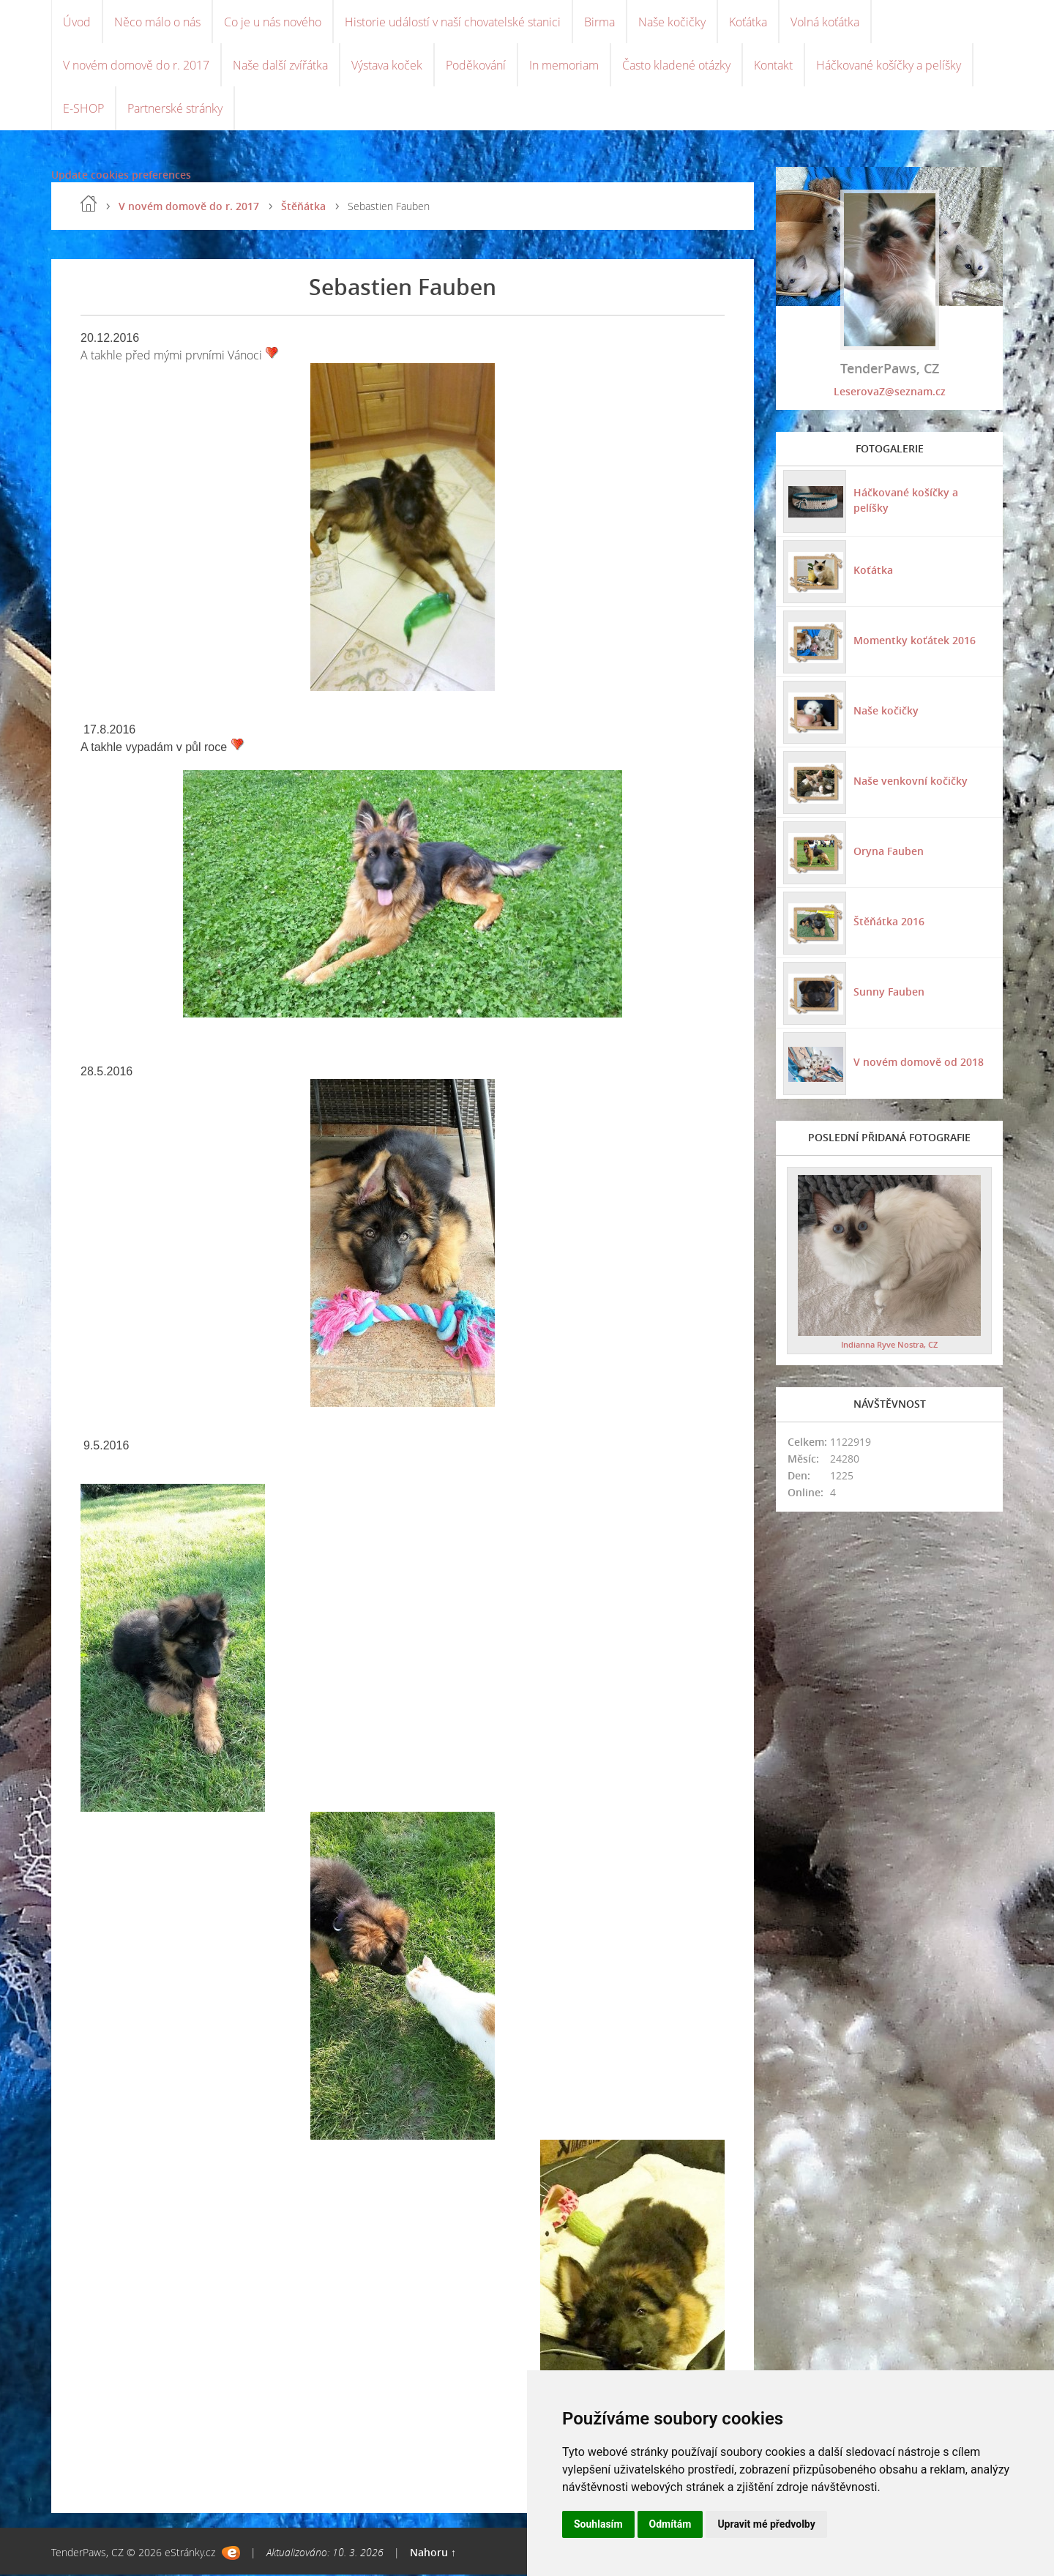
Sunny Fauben (888, 993)
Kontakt (773, 66)
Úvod (77, 22)
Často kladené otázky (676, 66)
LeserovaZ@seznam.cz (890, 393)
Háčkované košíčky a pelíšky (888, 66)
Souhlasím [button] (598, 2524)
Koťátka (748, 22)
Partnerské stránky (175, 110)
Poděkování (476, 66)
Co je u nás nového (272, 22)
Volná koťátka (824, 22)
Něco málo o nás (157, 22)
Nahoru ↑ (433, 2554)
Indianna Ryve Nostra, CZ (889, 1345)
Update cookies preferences (121, 176)
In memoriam (564, 66)
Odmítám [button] (670, 2524)
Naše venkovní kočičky (910, 782)
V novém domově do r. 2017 (136, 66)
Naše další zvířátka (280, 66)
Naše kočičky (672, 22)
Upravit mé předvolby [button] (766, 2524)
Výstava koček (386, 66)
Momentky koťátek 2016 (914, 642)
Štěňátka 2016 (888, 923)
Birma (599, 22)
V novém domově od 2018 (918, 1063)
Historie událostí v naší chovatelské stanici (453, 22)
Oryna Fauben (888, 852)
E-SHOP (83, 110)
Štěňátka (303, 207)
